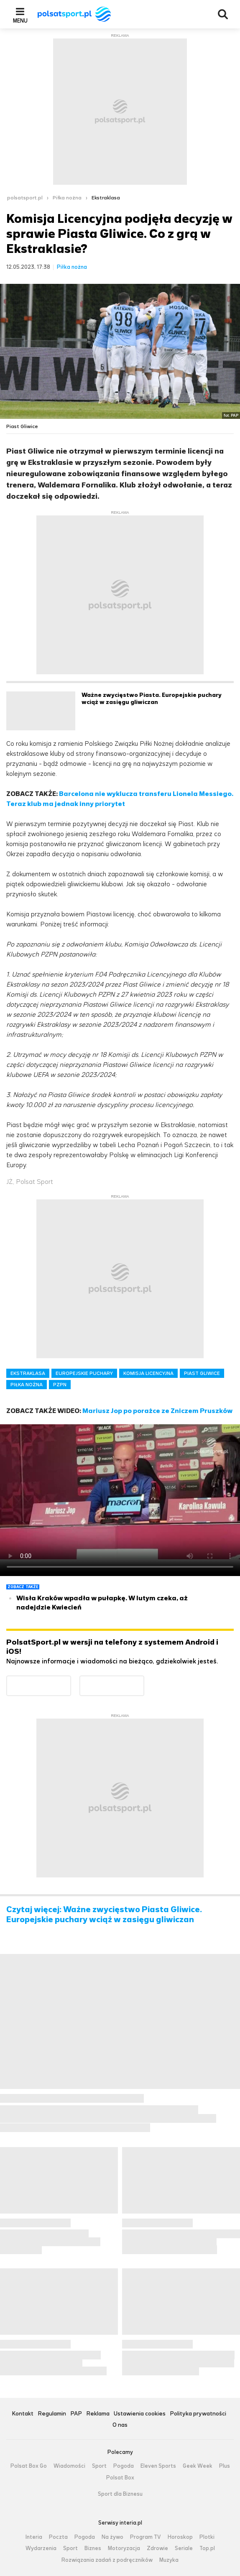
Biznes (92, 2548)
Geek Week (197, 2466)
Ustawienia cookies (140, 2414)
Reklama (98, 2414)
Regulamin (52, 2414)
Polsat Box (120, 2477)
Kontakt (22, 2414)
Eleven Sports (158, 2466)
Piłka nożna (67, 197)
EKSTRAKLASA (27, 1373)
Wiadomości (69, 2466)
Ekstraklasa (106, 197)
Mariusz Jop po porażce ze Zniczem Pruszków (157, 1410)
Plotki (206, 2537)
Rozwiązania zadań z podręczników (107, 2560)
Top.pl (207, 2548)
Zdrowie (157, 2548)
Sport (99, 2466)
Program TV (145, 2537)
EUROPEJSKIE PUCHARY (84, 1373)
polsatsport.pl (25, 197)
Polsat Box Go (28, 2466)
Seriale (184, 2548)
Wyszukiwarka (222, 14)
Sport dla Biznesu (120, 2494)
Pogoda (123, 2466)
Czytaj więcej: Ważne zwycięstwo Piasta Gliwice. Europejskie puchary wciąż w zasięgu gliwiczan (104, 1915)
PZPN (59, 1384)
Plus (224, 2466)
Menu (20, 20)
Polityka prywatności (198, 2414)
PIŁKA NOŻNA (26, 1384)
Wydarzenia (41, 2548)
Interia (34, 2537)
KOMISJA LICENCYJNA (148, 1373)
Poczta (58, 2537)
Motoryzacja (124, 2548)
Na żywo (112, 2537)
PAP (76, 2414)
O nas (120, 2425)
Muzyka (169, 2560)
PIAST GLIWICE (202, 1373)
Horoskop (180, 2537)
